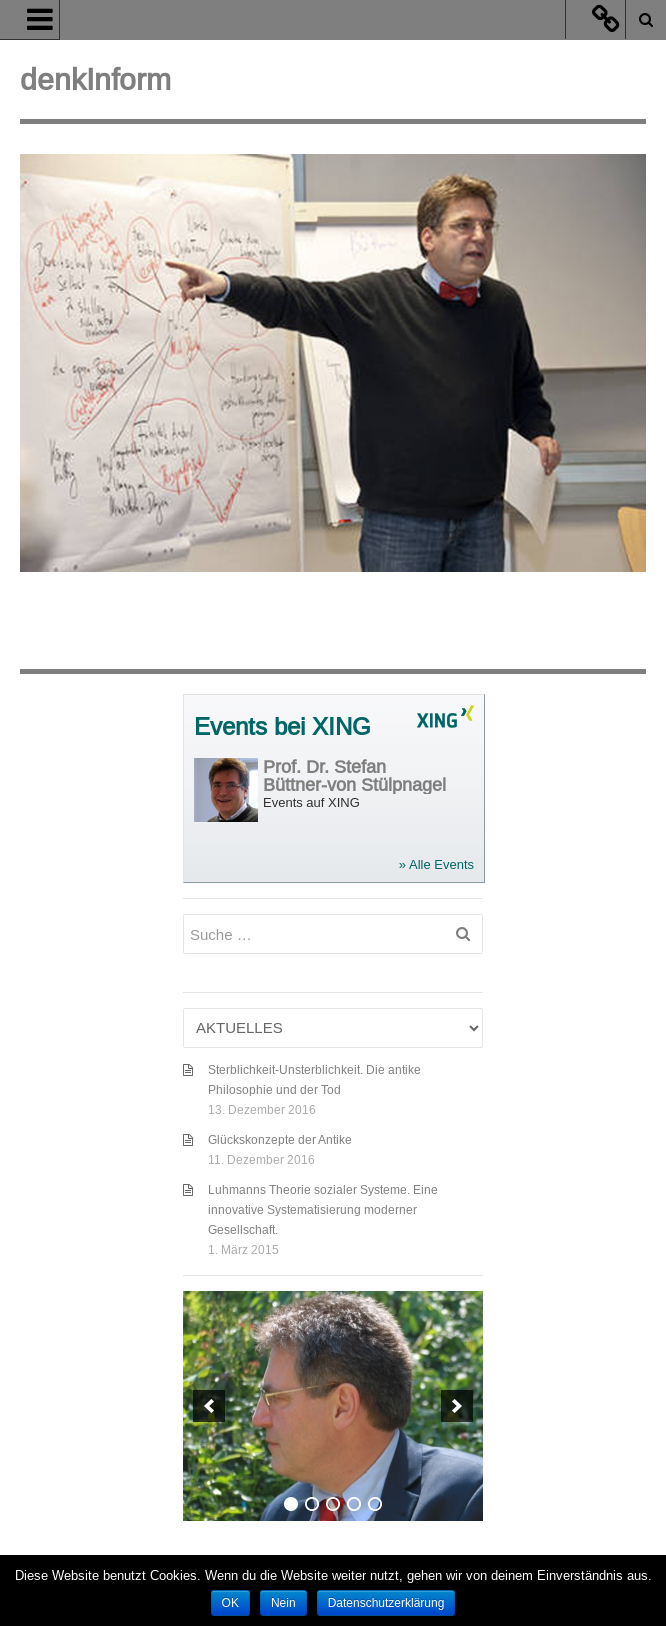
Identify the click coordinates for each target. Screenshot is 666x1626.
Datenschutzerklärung (386, 1603)
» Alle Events (436, 864)
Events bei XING (282, 727)
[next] (457, 1406)
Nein (283, 1603)
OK (230, 1603)
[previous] (209, 1406)
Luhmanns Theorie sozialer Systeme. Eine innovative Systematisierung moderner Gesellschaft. (323, 1209)
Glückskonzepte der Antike (280, 1139)
